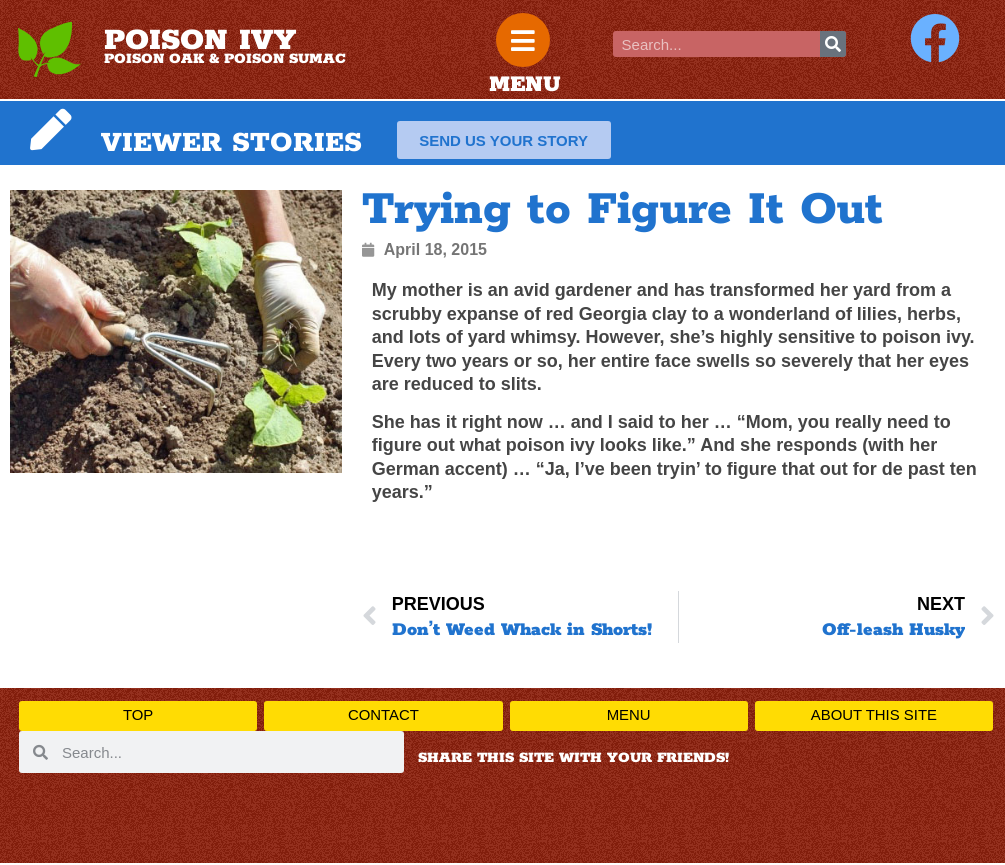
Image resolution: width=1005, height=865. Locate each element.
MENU (525, 87)
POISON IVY (200, 42)
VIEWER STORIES (231, 144)
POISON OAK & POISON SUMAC (225, 60)
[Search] (833, 44)
